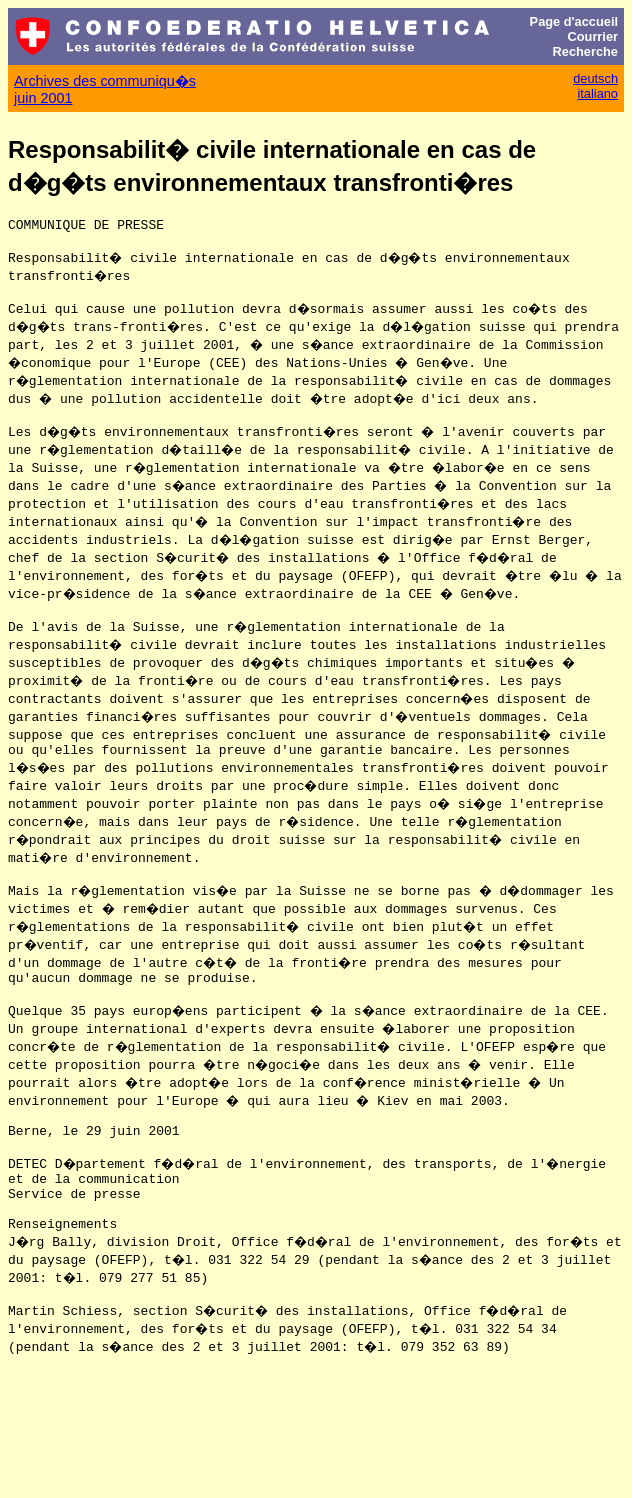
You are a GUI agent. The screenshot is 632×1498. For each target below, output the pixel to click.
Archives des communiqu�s (105, 81)
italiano (597, 93)
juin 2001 (43, 98)
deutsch (595, 78)
